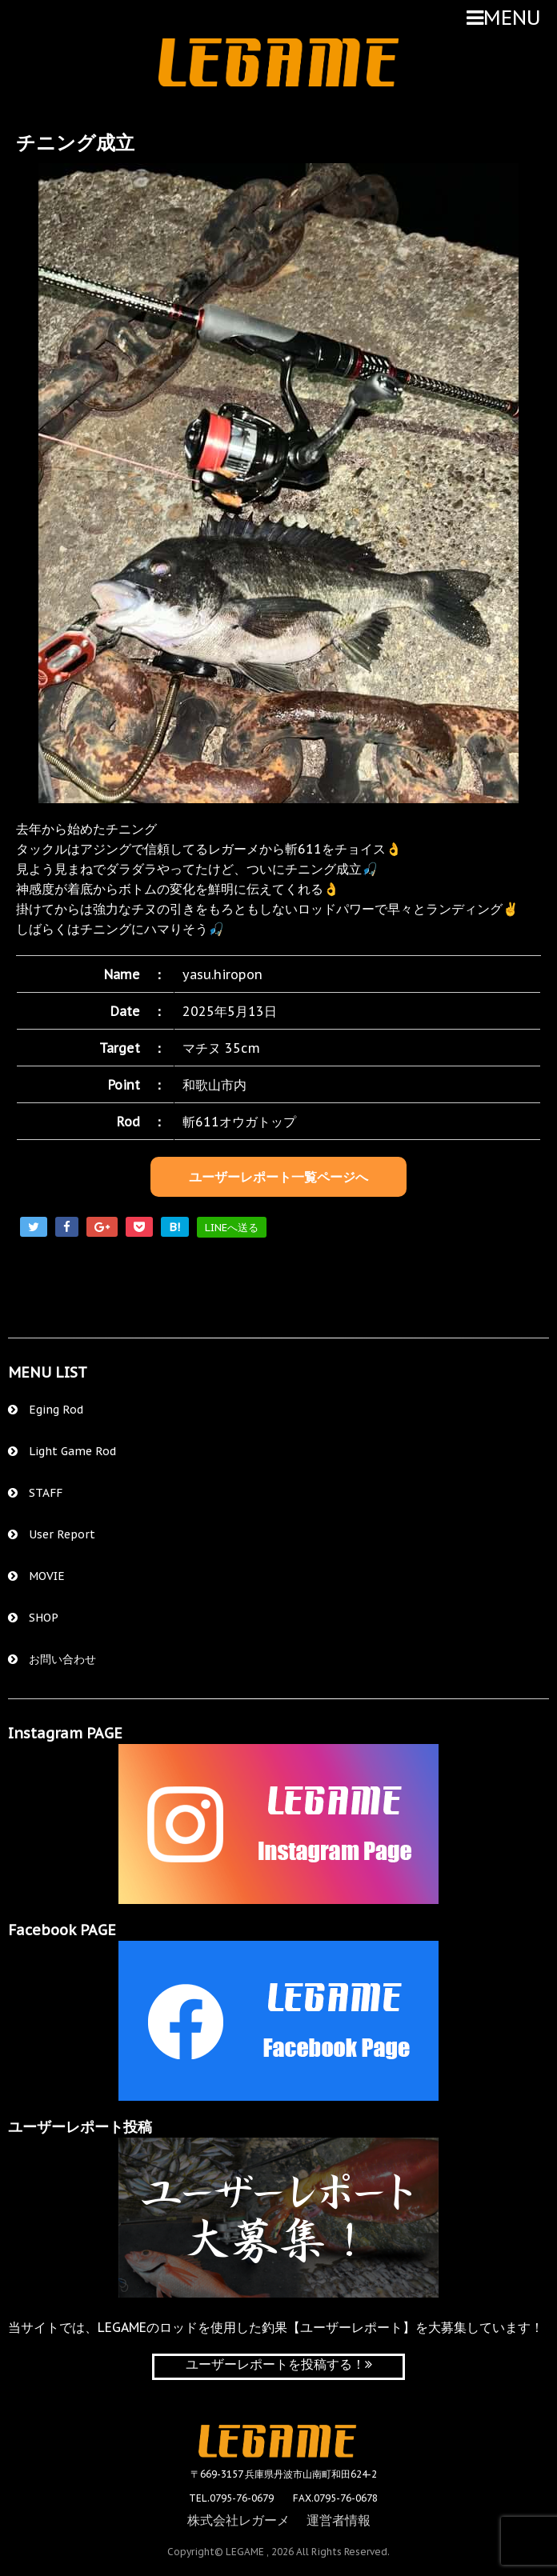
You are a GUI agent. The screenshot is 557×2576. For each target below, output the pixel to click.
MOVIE (36, 1576)
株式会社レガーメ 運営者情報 (279, 2518)
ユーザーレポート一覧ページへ (278, 1177)
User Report (51, 1534)
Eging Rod (45, 1409)
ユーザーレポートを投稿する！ (279, 2364)
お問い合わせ (52, 1659)
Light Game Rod (62, 1451)
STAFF (35, 1493)
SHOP (33, 1617)
